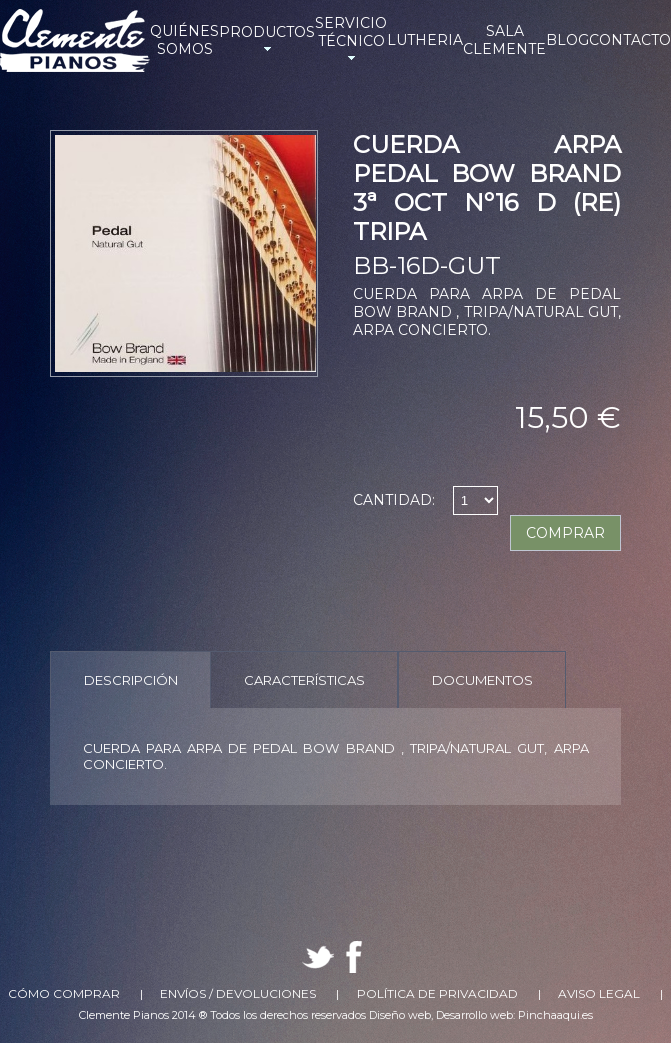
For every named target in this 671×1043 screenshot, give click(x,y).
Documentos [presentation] (482, 680)
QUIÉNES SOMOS (184, 40)
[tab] (130, 679)
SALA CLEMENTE (504, 40)
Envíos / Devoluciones (238, 993)
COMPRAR (565, 533)
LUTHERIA (425, 40)
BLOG (567, 40)
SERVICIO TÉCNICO (351, 40)
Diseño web (400, 1015)
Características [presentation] (304, 680)
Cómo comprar (64, 993)
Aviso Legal (599, 993)
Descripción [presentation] (131, 680)
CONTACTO (630, 40)
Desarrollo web (474, 1015)
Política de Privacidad (437, 993)
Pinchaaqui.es (555, 1015)
